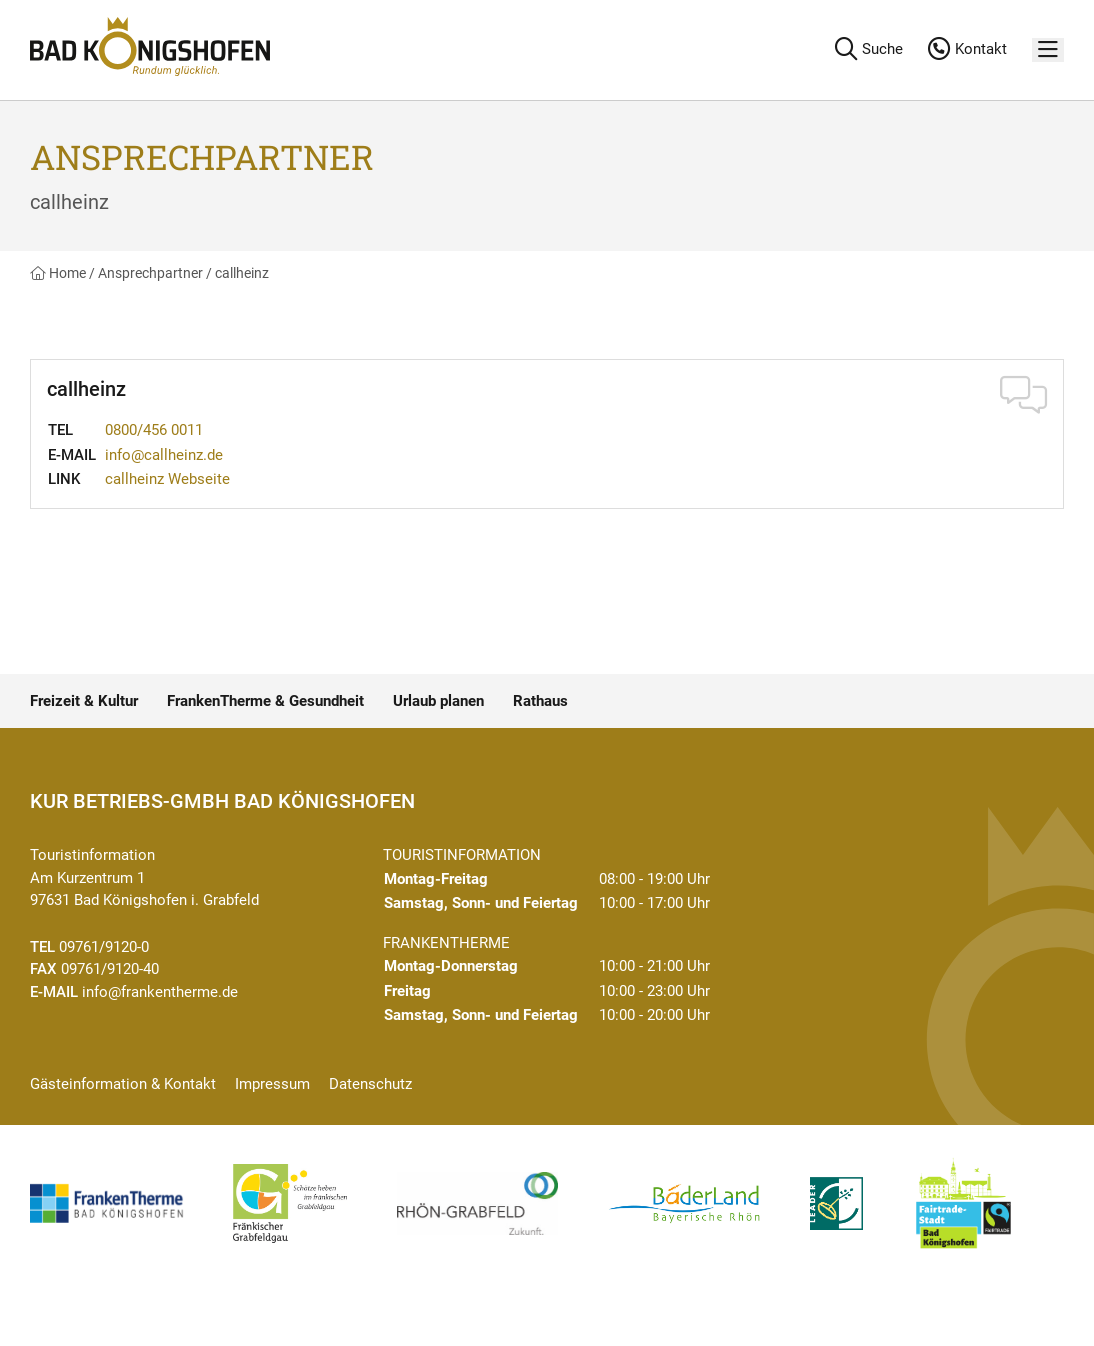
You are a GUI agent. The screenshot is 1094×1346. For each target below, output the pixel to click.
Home (58, 273)
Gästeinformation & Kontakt (123, 1084)
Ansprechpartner (150, 273)
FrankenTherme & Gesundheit (265, 701)
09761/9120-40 (110, 969)
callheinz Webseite (167, 479)
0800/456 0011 (154, 430)
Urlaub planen (438, 701)
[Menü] (1048, 50)
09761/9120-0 (104, 947)
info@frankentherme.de (160, 992)
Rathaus (540, 701)
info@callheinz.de (164, 455)
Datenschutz (370, 1084)
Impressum (272, 1084)
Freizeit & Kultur (84, 701)
